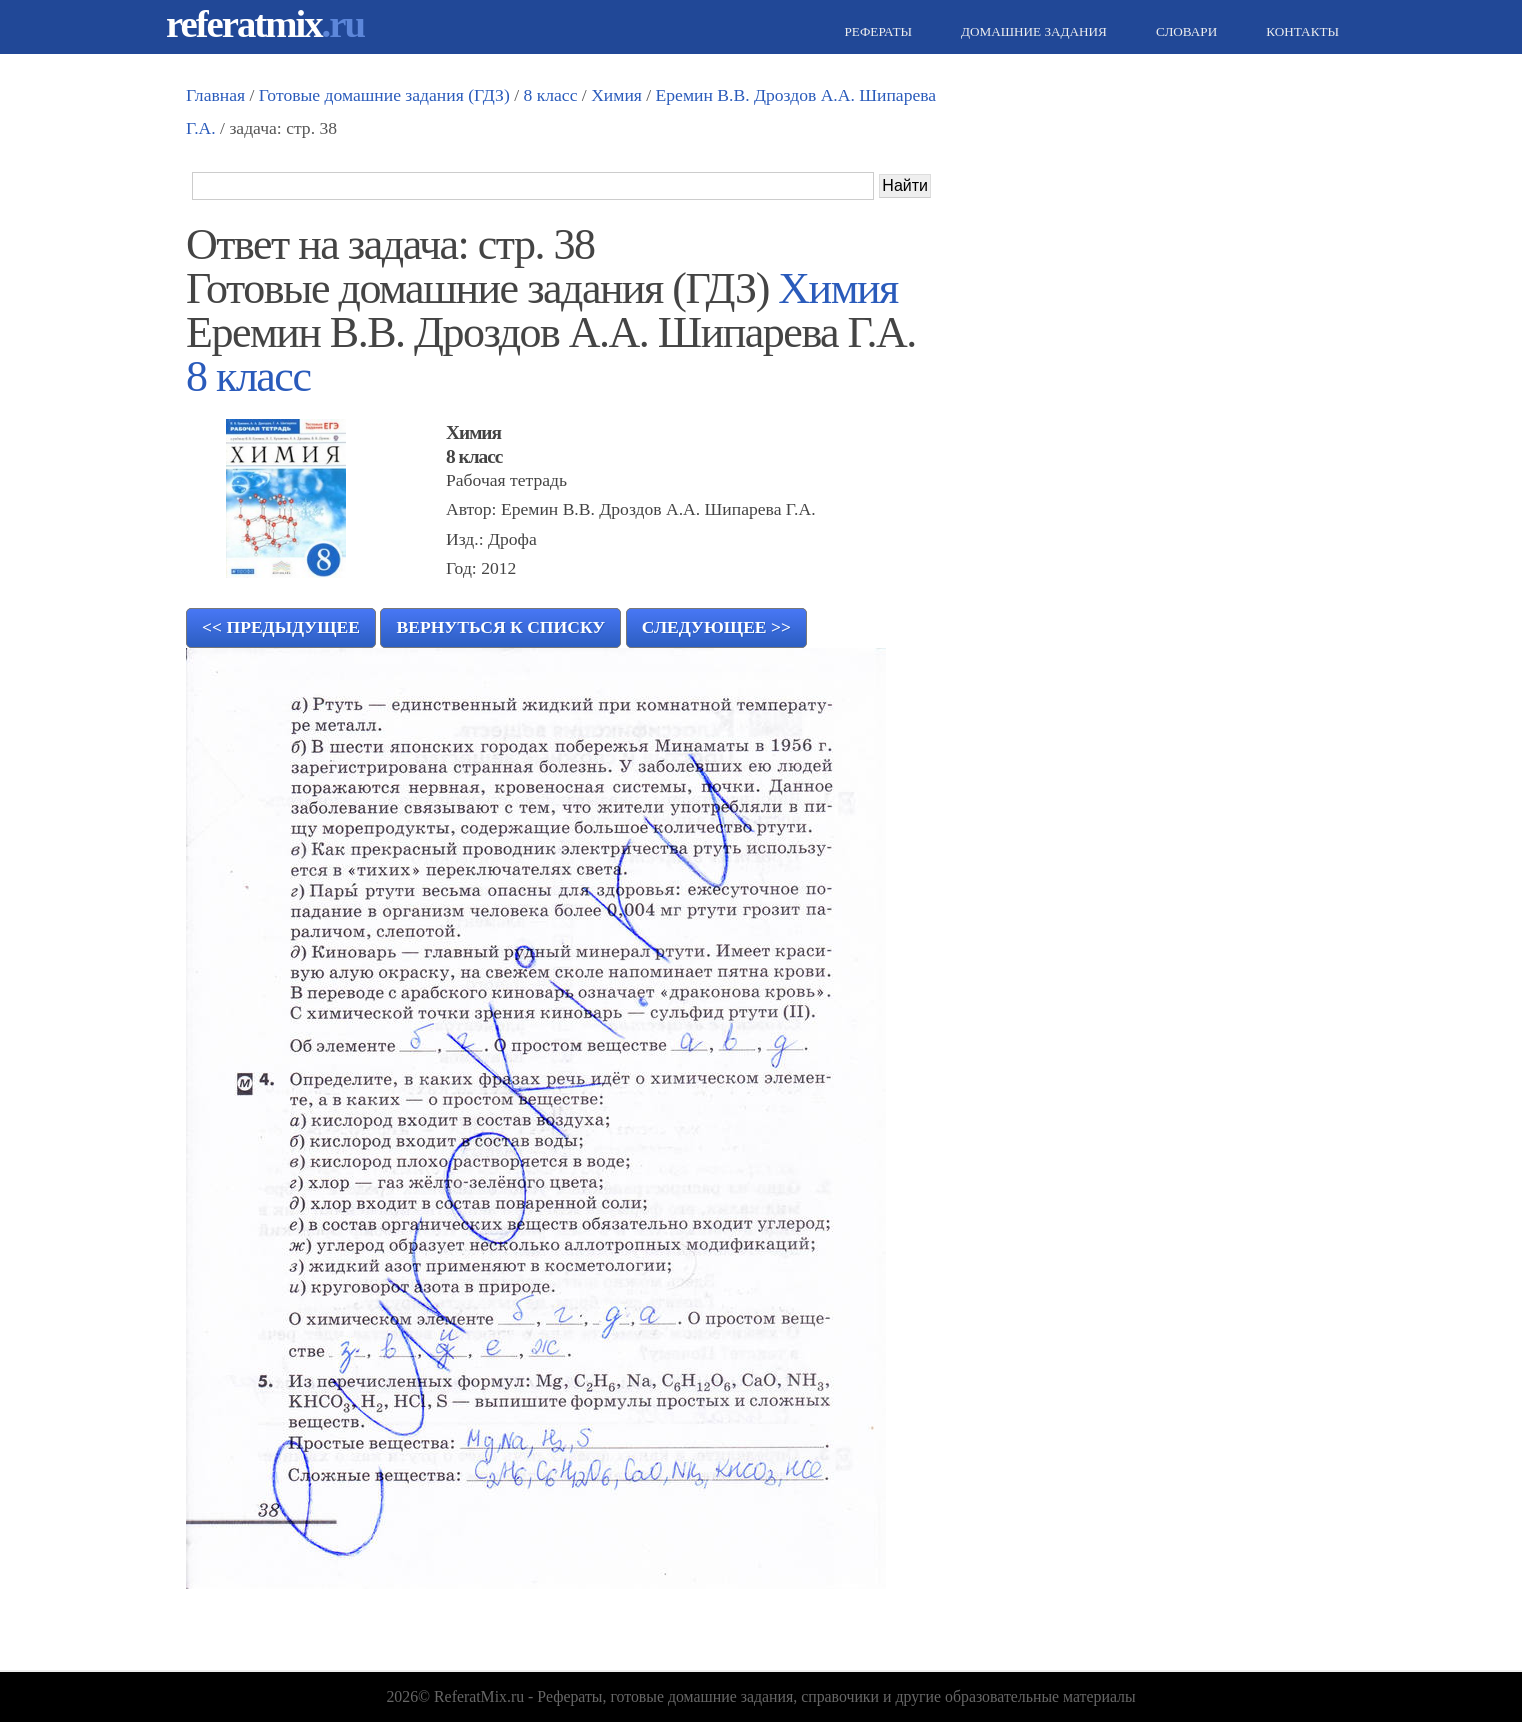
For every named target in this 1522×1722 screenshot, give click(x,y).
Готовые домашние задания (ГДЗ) (384, 95)
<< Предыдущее (281, 627)
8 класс (550, 95)
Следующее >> (716, 627)
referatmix (265, 23)
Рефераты (876, 31)
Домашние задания (1031, 31)
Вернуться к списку (500, 627)
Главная (215, 95)
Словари (1184, 31)
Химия (616, 95)
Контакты (1300, 31)
